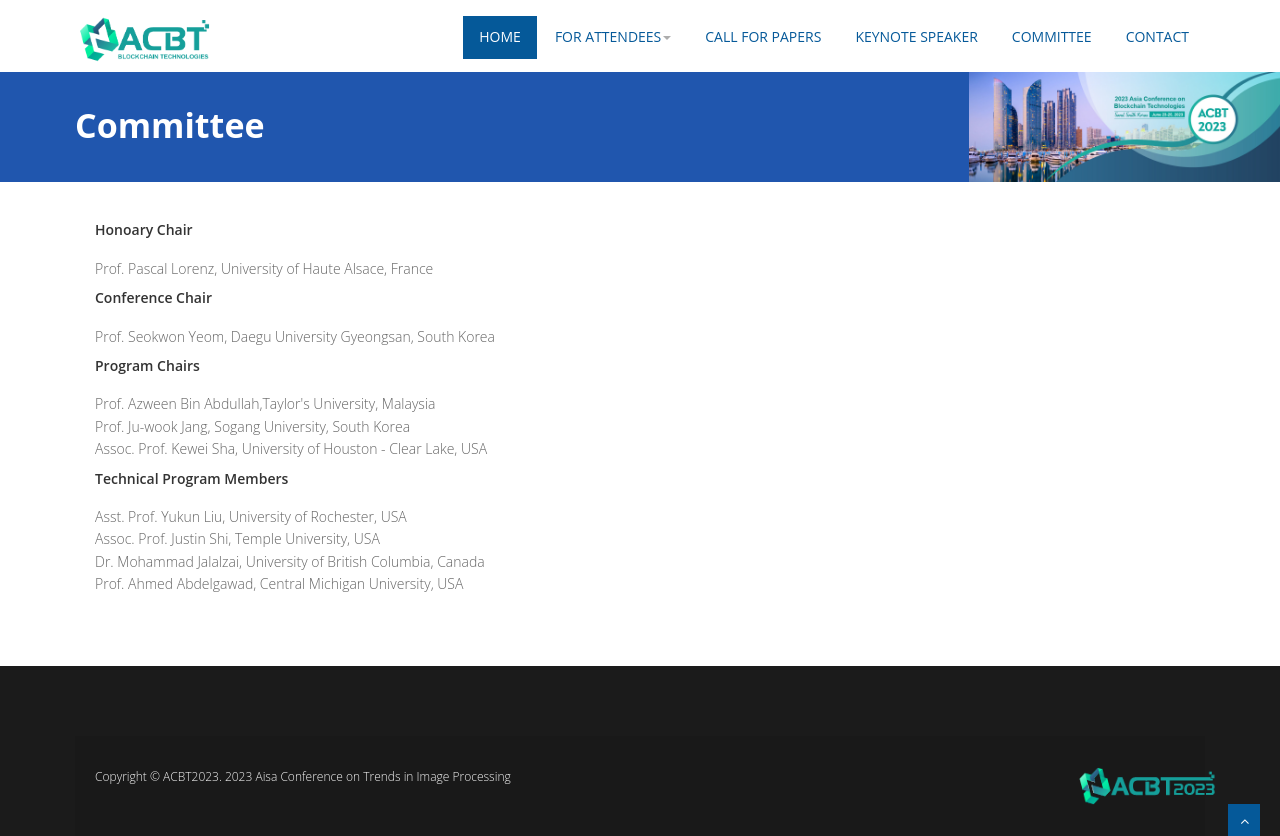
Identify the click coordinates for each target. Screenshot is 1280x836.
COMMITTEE (1052, 36)
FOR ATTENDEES (613, 36)
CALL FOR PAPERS (763, 36)
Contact (1157, 36)
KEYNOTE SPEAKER (916, 36)
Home (500, 36)
